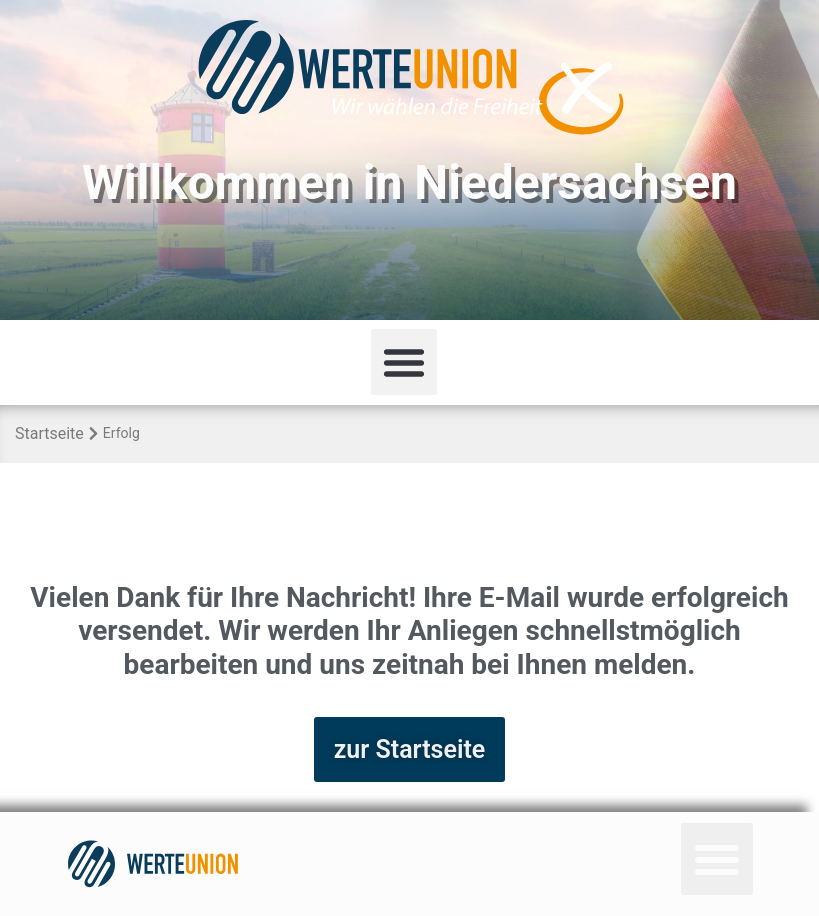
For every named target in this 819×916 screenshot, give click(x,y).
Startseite (49, 433)
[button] (404, 362)
